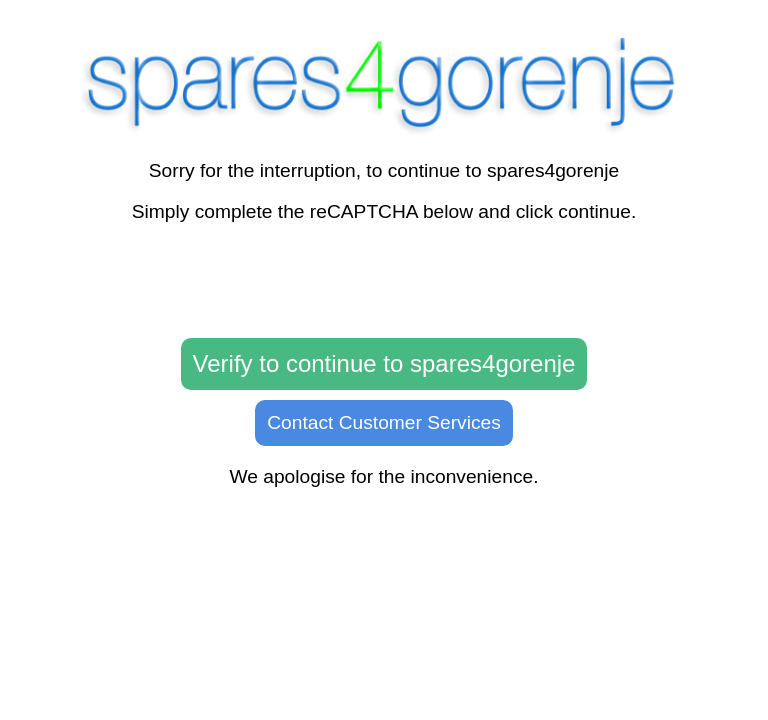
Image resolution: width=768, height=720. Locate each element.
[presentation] (384, 281)
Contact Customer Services (384, 422)
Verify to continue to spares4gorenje (384, 363)
